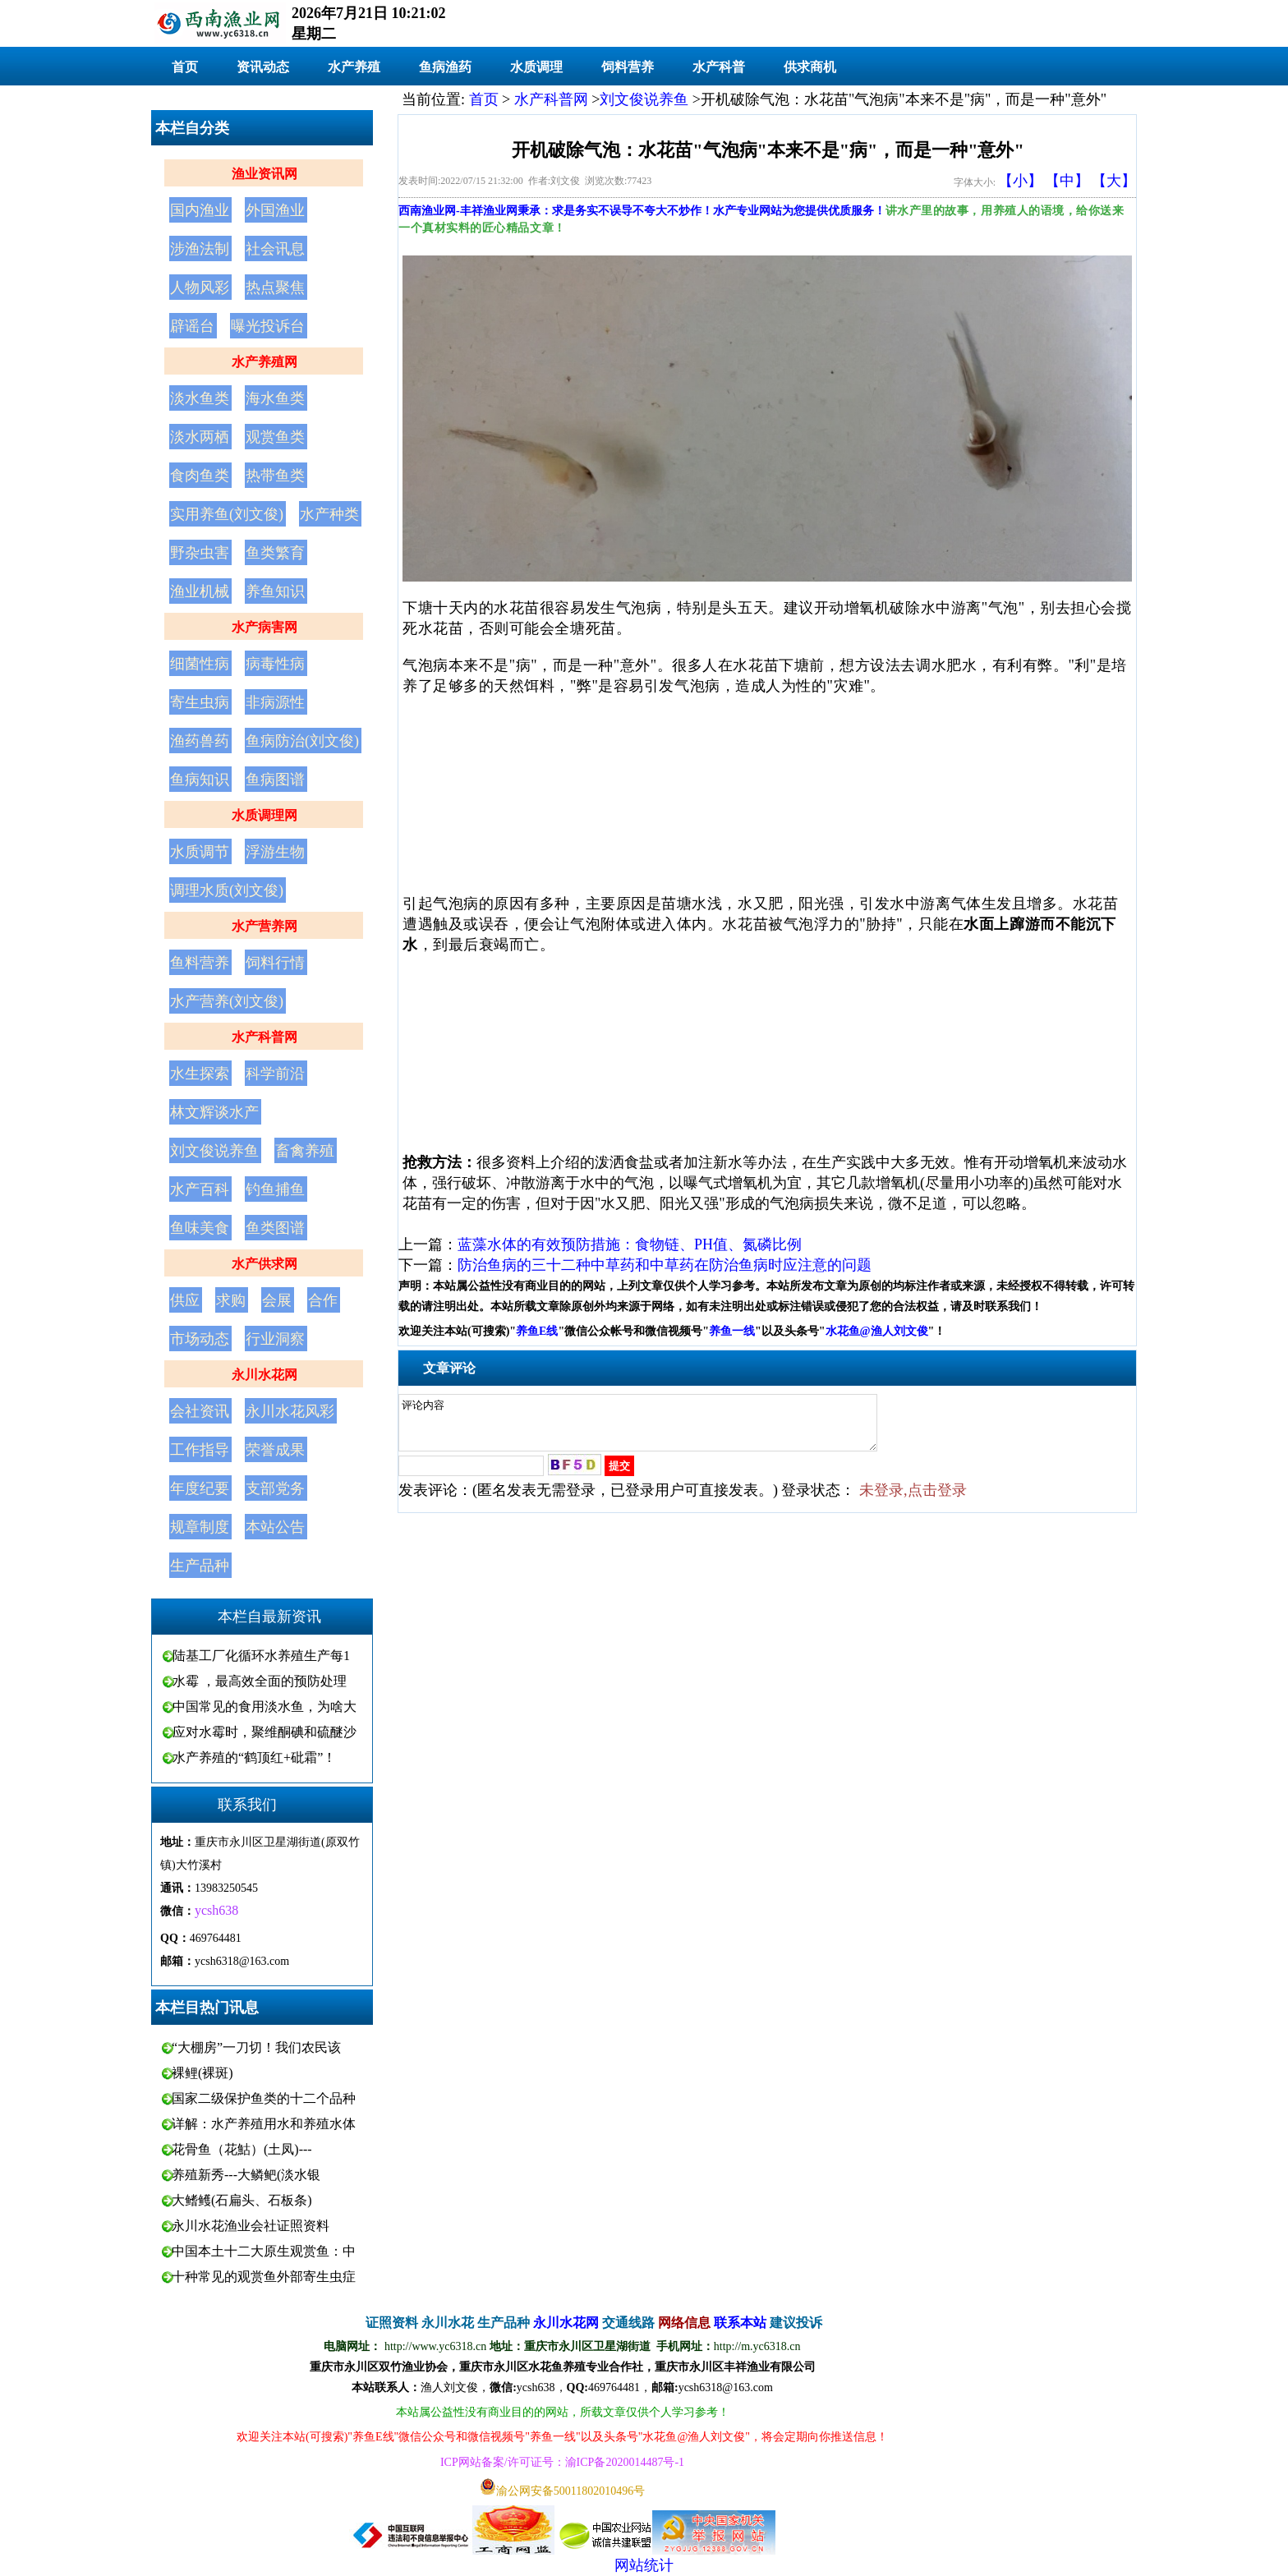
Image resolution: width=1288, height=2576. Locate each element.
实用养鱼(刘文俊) (226, 514)
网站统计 (644, 2565)
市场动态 (199, 1339)
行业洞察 (275, 1339)
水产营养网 (264, 926)
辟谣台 (192, 326)
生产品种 (199, 1565)
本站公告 (275, 1527)
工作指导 (199, 1450)
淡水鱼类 (199, 398)
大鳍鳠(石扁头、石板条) (242, 2200)
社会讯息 (275, 249)
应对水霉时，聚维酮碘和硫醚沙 (264, 1732)
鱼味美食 (199, 1228)
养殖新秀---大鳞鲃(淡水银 (246, 2175)
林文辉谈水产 (214, 1112)
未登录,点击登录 (913, 1500)
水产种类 (329, 514)
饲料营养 (627, 67)
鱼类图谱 (275, 1228)
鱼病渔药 (445, 67)
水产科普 (718, 67)
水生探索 (199, 1073)
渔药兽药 (199, 741)
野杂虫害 (199, 553)
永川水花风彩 (290, 1411)
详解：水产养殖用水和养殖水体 (264, 2124)
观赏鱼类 (275, 437)
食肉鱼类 (199, 475)
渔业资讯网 (264, 174)
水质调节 (199, 852)
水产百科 (199, 1189)
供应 (185, 1300)
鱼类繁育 (275, 553)
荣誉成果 (275, 1450)
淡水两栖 (199, 437)
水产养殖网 (264, 362)
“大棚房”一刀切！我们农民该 (256, 2047)
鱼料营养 (199, 962)
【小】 (1020, 180)
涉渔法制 (199, 249)
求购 (231, 1300)
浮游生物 (275, 852)
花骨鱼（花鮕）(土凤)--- (242, 2149)
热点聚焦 (275, 287)
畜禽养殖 (304, 1151)
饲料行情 (275, 962)
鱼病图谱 (275, 779)
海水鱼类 (275, 398)
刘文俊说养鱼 (214, 1151)
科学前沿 (275, 1073)
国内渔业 (199, 210)
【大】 (1114, 180)
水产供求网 (264, 1264)
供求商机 (810, 67)
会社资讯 (199, 1411)
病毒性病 (275, 664)
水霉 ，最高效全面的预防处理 (259, 1681)
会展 (277, 1300)
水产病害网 (264, 627)
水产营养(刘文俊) (226, 1001)
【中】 (1067, 180)
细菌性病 (199, 664)
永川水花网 (264, 1375)
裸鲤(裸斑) (202, 2073)
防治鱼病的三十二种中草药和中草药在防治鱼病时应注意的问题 (665, 1265)
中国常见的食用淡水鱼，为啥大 (264, 1707)
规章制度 (199, 1527)
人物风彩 (199, 287)
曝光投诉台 (268, 326)
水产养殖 (354, 67)
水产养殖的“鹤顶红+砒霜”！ (254, 1757)
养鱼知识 (275, 591)
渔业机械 (199, 591)
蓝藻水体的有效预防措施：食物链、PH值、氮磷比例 (630, 1244)
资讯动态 (263, 67)
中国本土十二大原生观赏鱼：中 (264, 2251)
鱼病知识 (199, 779)
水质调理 (536, 67)
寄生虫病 (199, 702)
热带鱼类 (275, 475)
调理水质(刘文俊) (226, 890)
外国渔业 (275, 210)
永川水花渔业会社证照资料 (250, 2226)
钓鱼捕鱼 (275, 1189)
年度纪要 (199, 1488)
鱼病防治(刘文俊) (302, 741)
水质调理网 (264, 815)
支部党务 (275, 1488)
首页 (185, 67)
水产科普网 (264, 1037)
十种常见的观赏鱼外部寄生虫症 (264, 2277)
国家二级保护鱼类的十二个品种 (264, 2098)
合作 (323, 1300)
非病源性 (275, 702)
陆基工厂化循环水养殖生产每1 (261, 1656)
